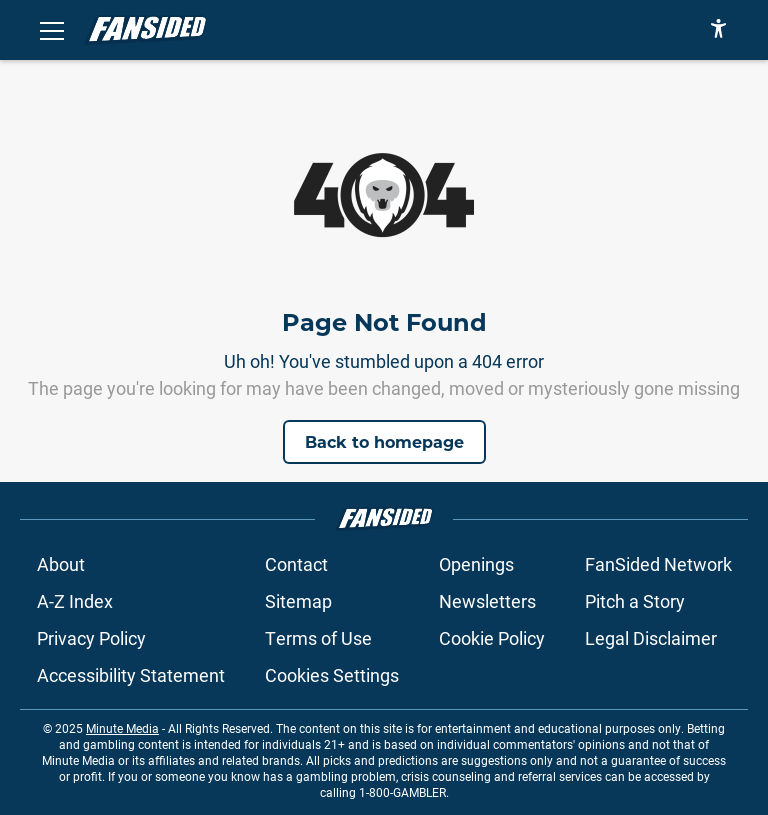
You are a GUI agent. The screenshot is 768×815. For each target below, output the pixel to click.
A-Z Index (75, 601)
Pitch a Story (635, 601)
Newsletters (487, 601)
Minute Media (122, 728)
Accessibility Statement (131, 675)
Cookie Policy (492, 638)
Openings (476, 564)
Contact (296, 564)
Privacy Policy (91, 638)
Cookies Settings (332, 675)
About (61, 564)
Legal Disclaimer (651, 638)
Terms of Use (318, 638)
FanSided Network (658, 564)
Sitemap (298, 601)
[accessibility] (718, 30)
